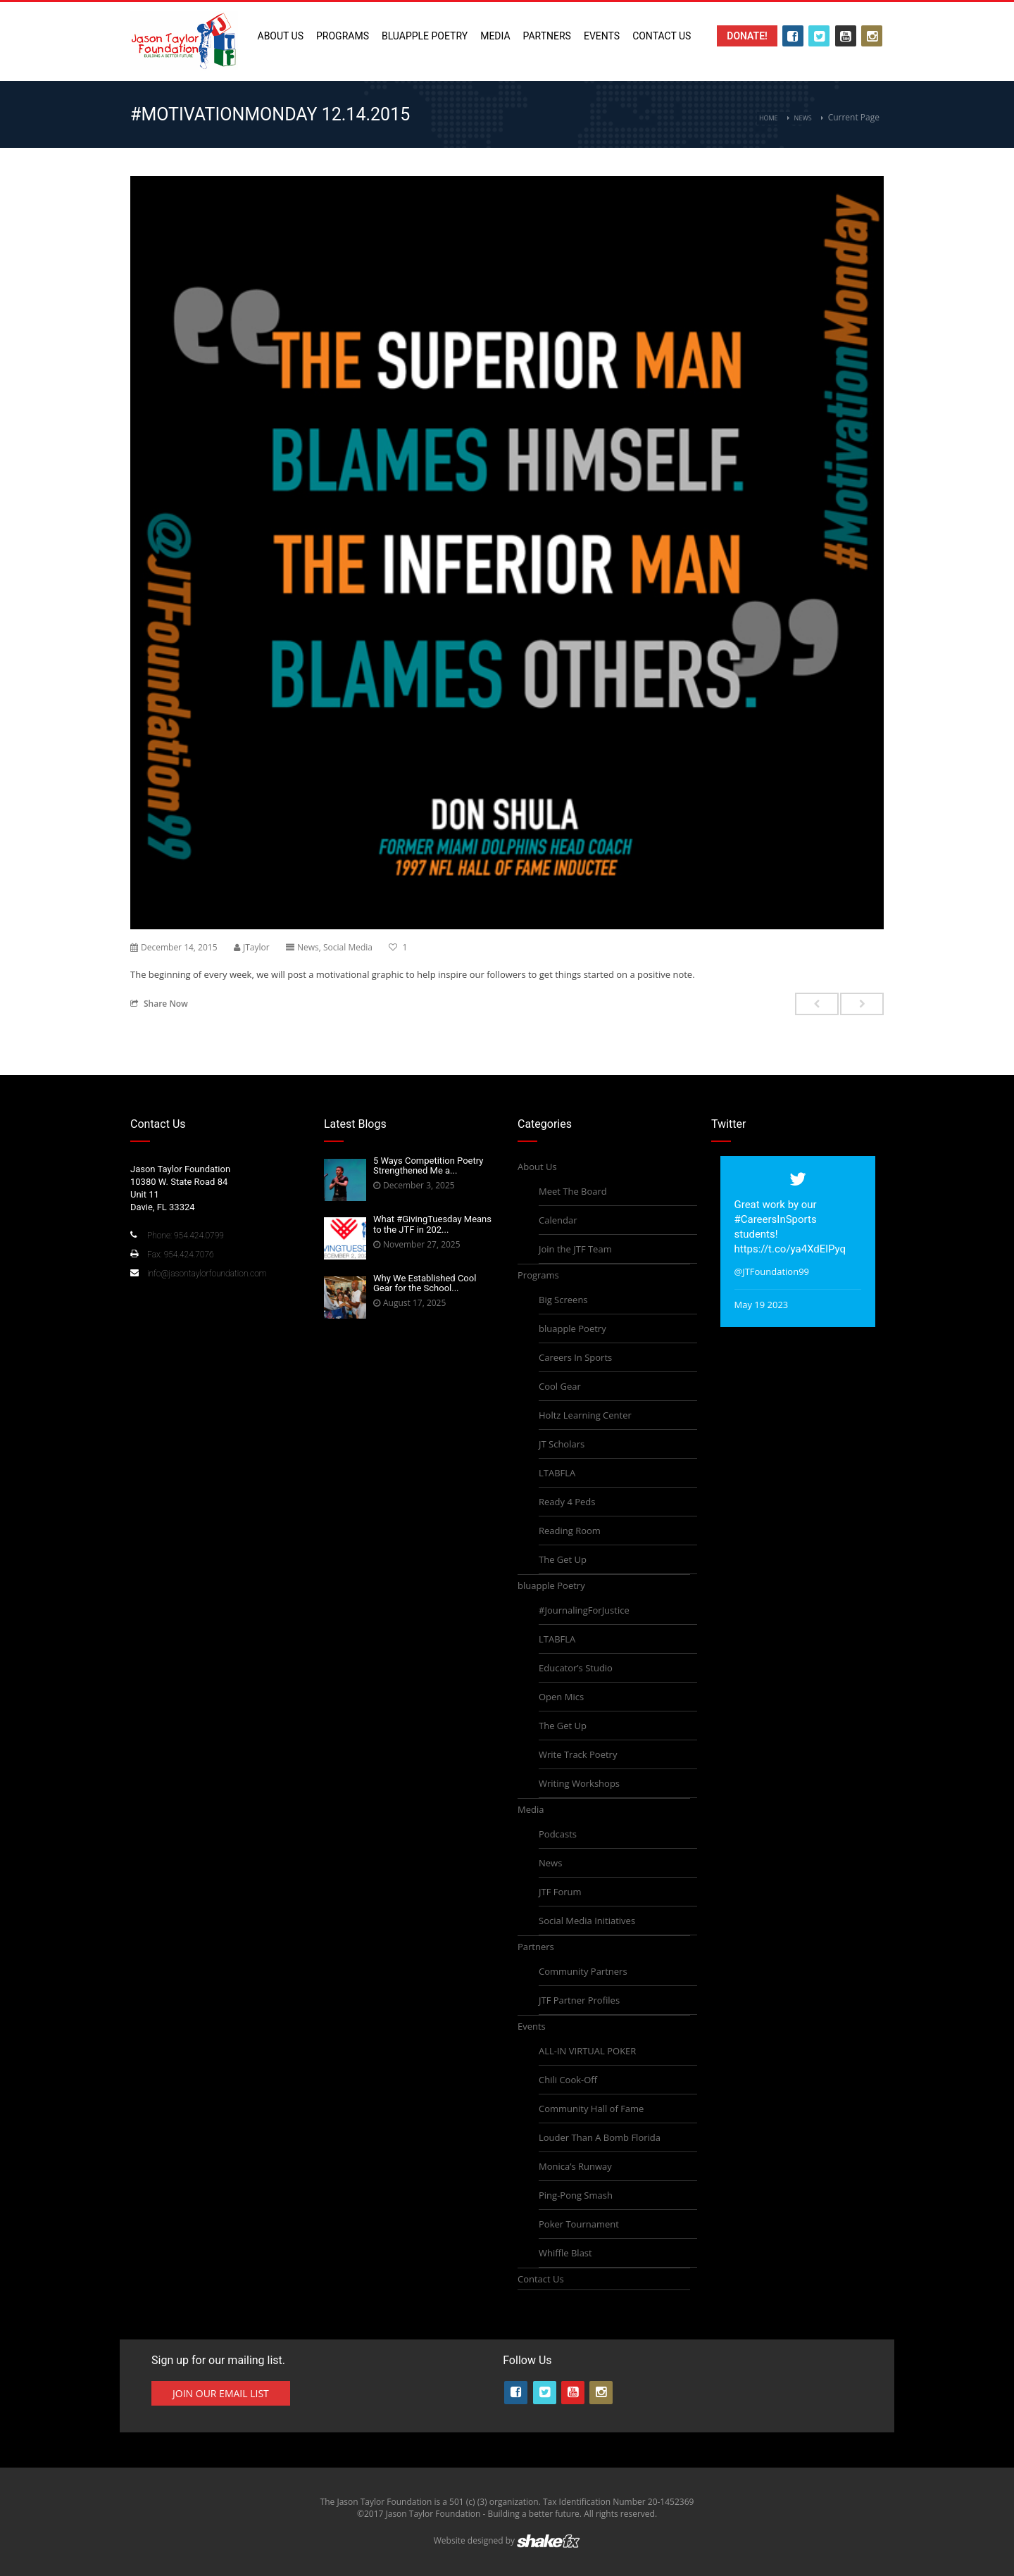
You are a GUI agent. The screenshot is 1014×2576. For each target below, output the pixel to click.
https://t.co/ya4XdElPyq (790, 1249)
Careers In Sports (575, 1357)
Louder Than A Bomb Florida (600, 2137)
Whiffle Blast (565, 2253)
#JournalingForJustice (584, 1610)
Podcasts (558, 1834)
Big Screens (563, 1299)
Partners (547, 36)
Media (495, 36)
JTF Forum (560, 1891)
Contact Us (661, 36)
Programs (342, 36)
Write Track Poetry (578, 1754)
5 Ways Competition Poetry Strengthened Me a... (428, 1165)
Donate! (747, 36)
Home (768, 117)
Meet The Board (573, 1191)
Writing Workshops (579, 1783)
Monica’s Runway (575, 2166)
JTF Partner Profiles (579, 2000)
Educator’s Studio (576, 1667)
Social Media (348, 947)
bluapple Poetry (425, 36)
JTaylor (256, 947)
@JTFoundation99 (772, 1271)
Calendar (558, 1220)
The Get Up (563, 1559)
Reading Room (570, 1530)
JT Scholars (561, 1444)
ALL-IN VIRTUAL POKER (587, 2050)
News (803, 117)
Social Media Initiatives (587, 1920)
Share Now (159, 1003)
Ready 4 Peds (567, 1501)
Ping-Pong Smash (576, 2195)
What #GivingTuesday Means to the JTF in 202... (432, 1224)
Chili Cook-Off (568, 2079)
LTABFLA (557, 1472)
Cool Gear (560, 1386)
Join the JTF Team (575, 1249)
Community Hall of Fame (591, 2108)
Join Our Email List (221, 2393)
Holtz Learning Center (585, 1415)
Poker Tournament (579, 2224)
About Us (281, 36)
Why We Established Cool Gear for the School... (424, 1283)
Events (602, 36)
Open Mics (561, 1696)
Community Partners (583, 1971)
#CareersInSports (775, 1219)
